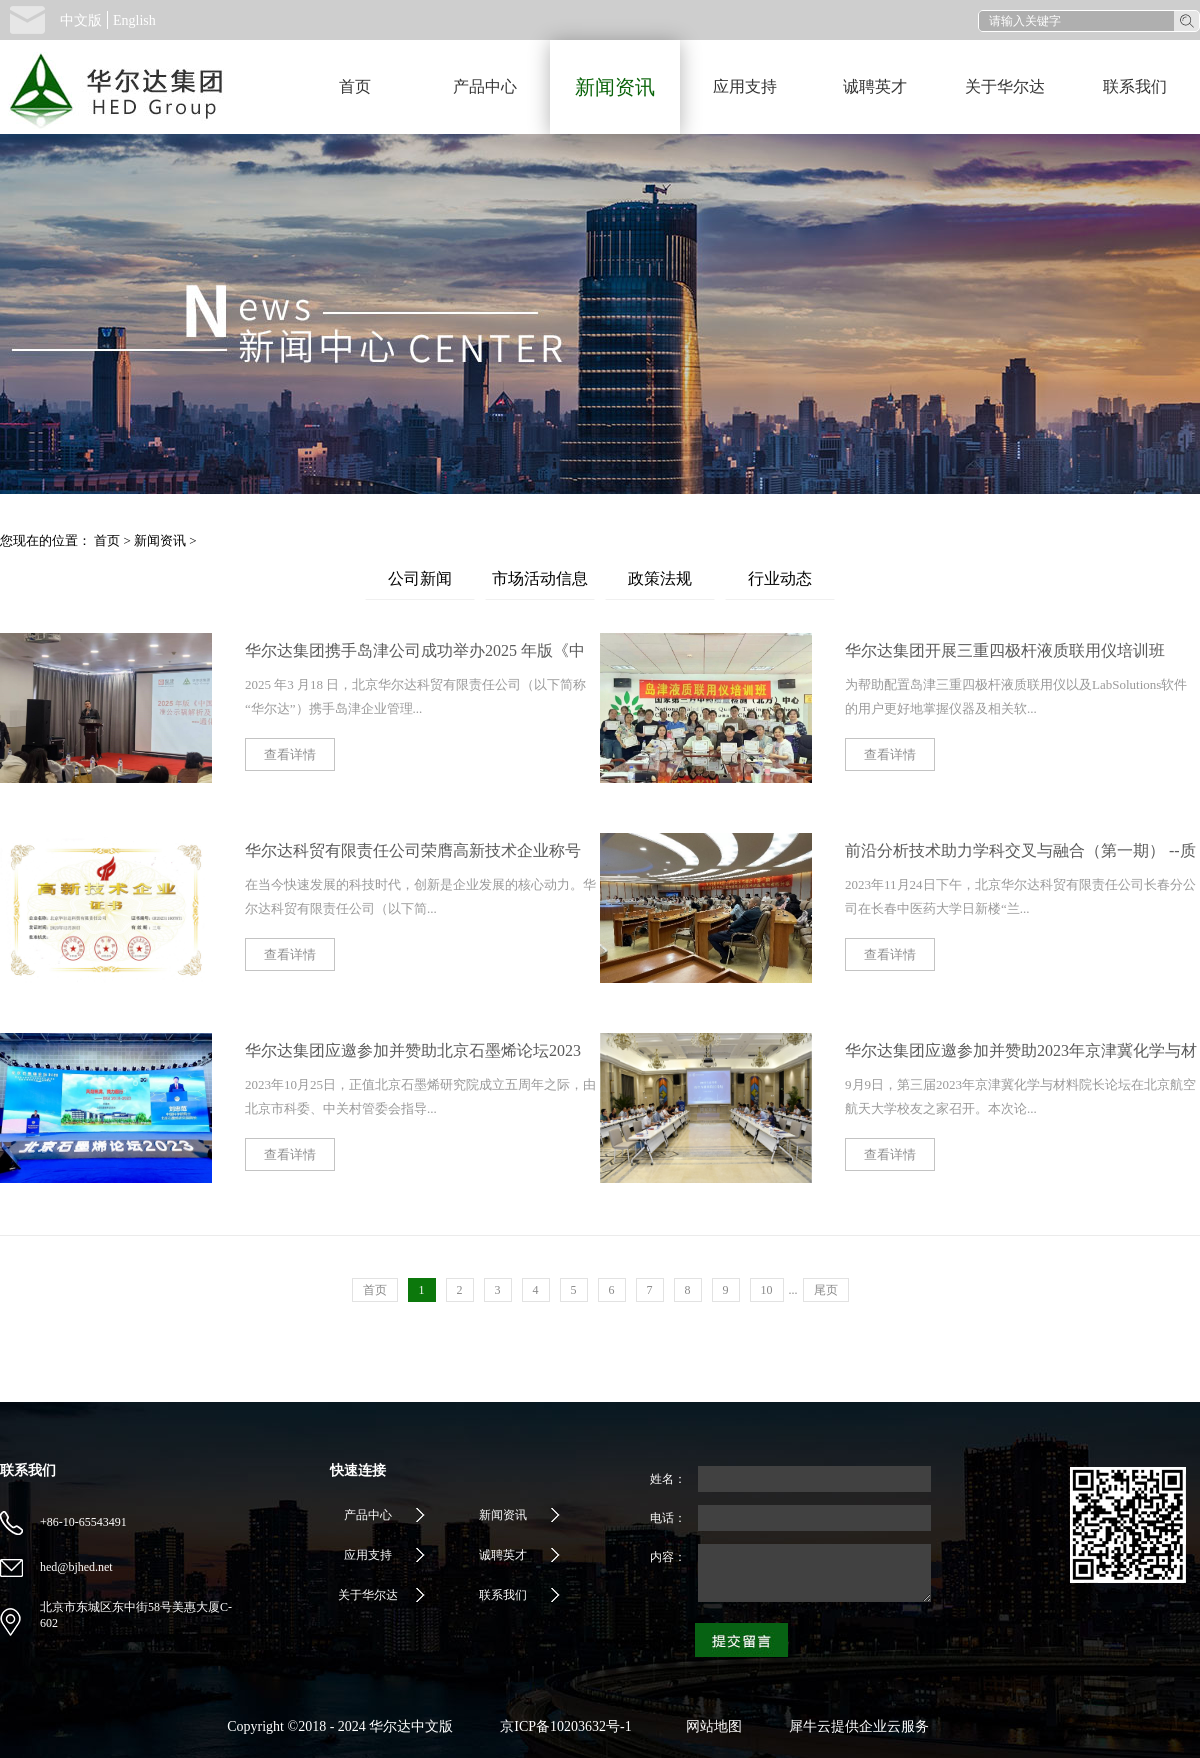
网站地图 (710, 1726)
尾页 (826, 1290)
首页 (355, 86)
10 (767, 1290)
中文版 (81, 20)
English (134, 20)
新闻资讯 (160, 540)
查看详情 (290, 754)
